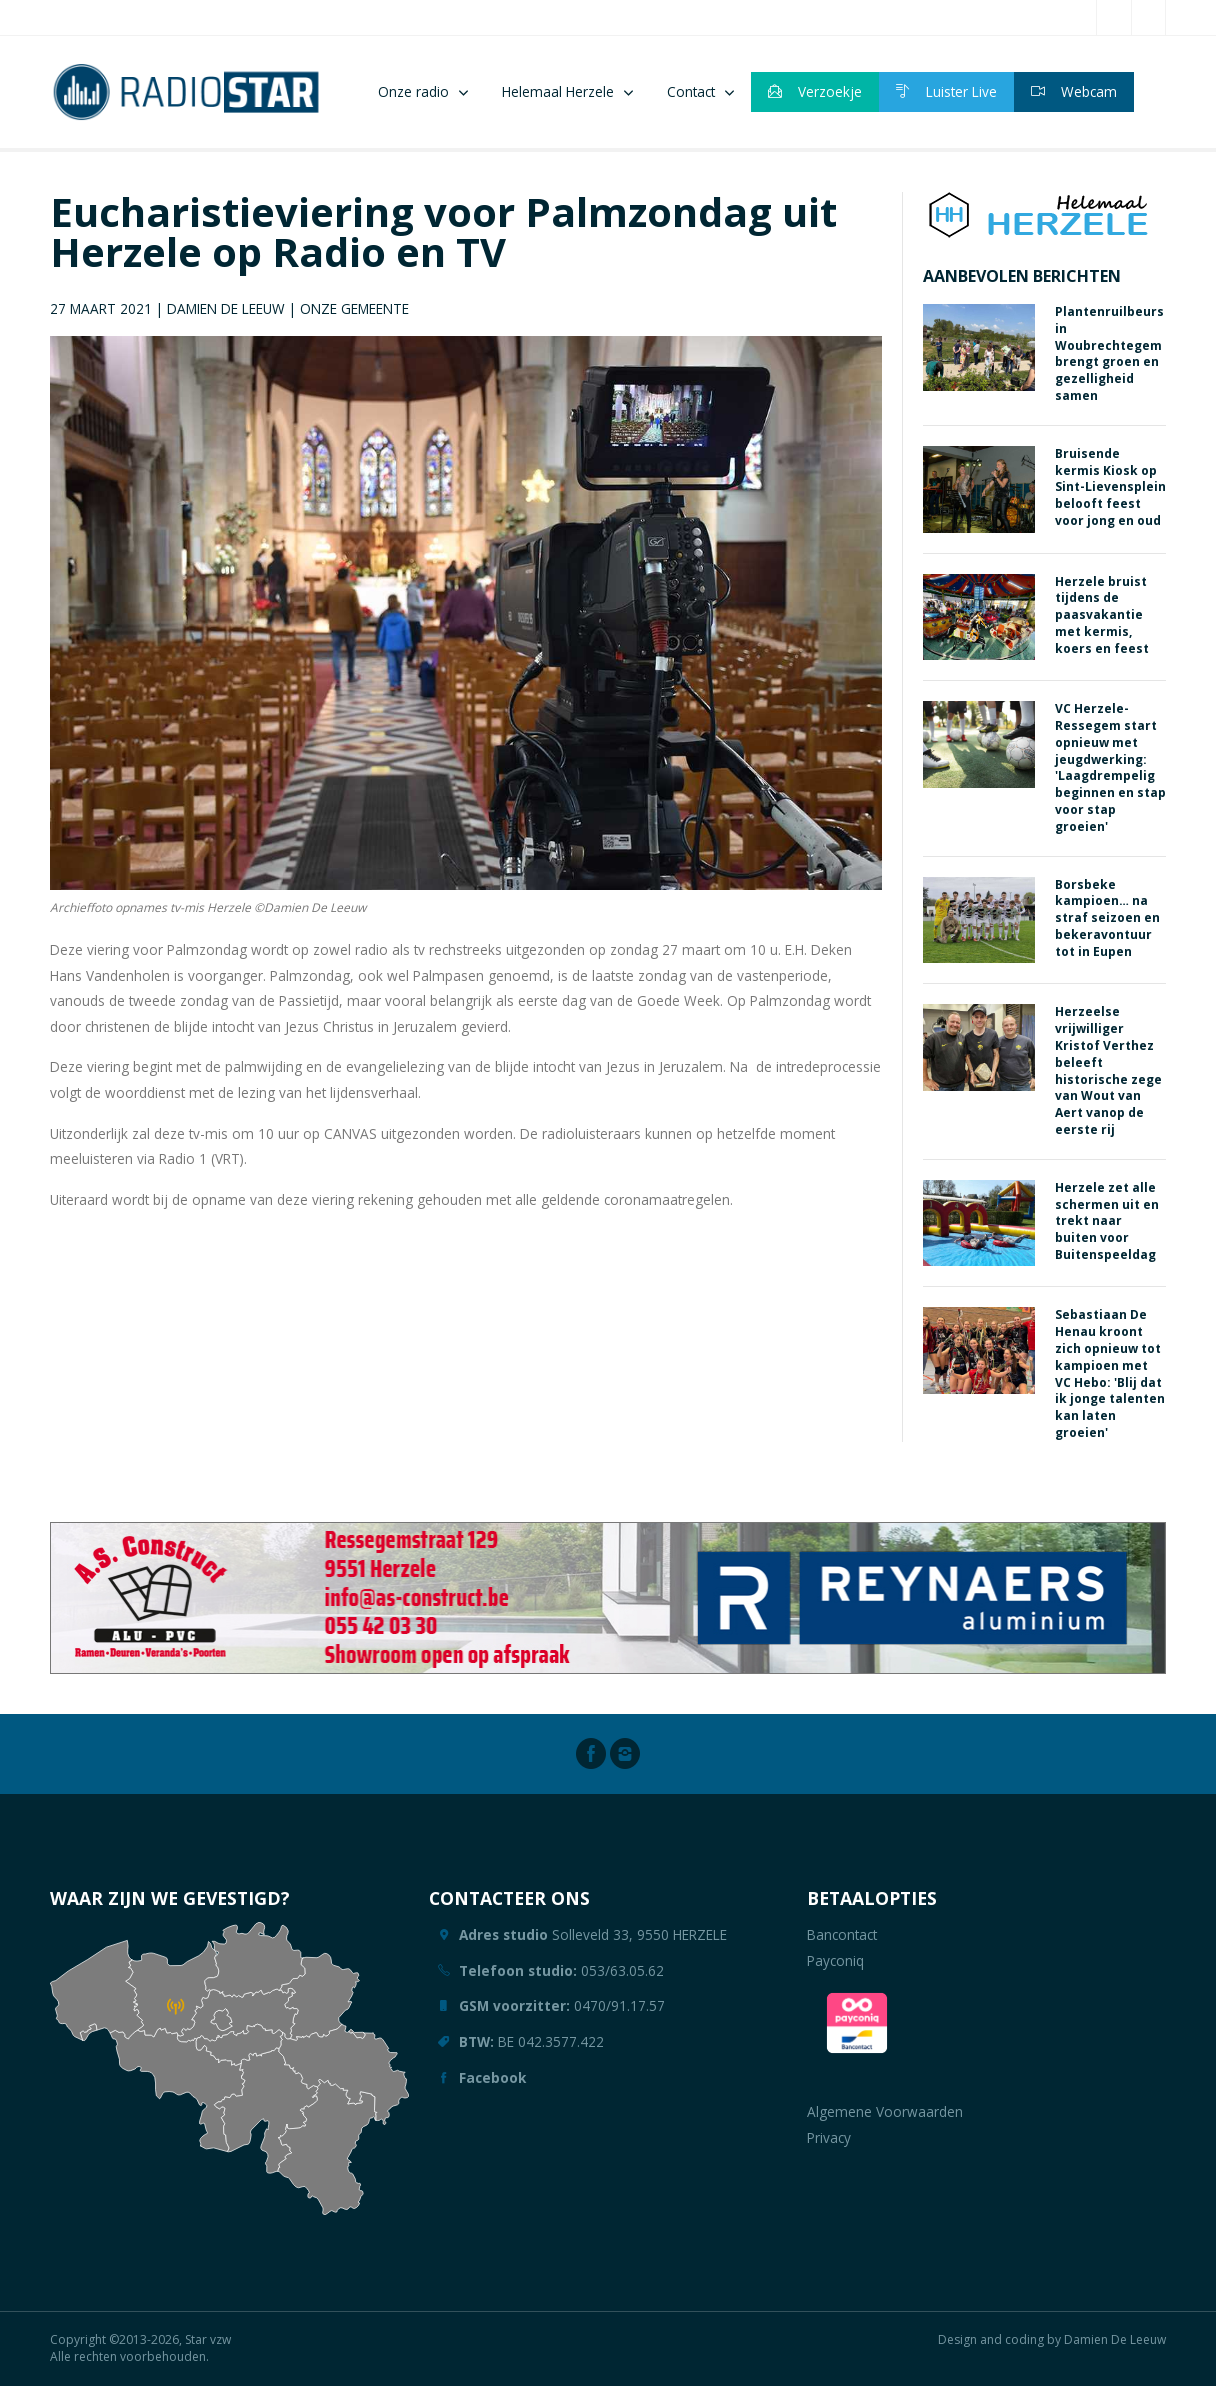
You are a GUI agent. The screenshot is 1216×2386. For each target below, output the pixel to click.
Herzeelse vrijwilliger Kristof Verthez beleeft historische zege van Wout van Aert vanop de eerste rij (1108, 1070)
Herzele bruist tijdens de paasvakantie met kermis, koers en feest (1102, 615)
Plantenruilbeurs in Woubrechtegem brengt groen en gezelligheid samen (1109, 353)
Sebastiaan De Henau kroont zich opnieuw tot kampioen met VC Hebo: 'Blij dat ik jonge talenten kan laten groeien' (1110, 1373)
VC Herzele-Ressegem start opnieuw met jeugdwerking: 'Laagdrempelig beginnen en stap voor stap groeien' (1110, 767)
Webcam (1074, 91)
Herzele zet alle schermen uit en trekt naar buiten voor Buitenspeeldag (1107, 1221)
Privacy (829, 2137)
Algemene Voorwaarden (885, 2111)
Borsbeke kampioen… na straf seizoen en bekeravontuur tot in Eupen (1107, 918)
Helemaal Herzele (558, 91)
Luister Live (946, 91)
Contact (691, 91)
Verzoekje (815, 91)
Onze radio (413, 91)
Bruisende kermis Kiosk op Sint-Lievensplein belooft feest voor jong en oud (1110, 487)
